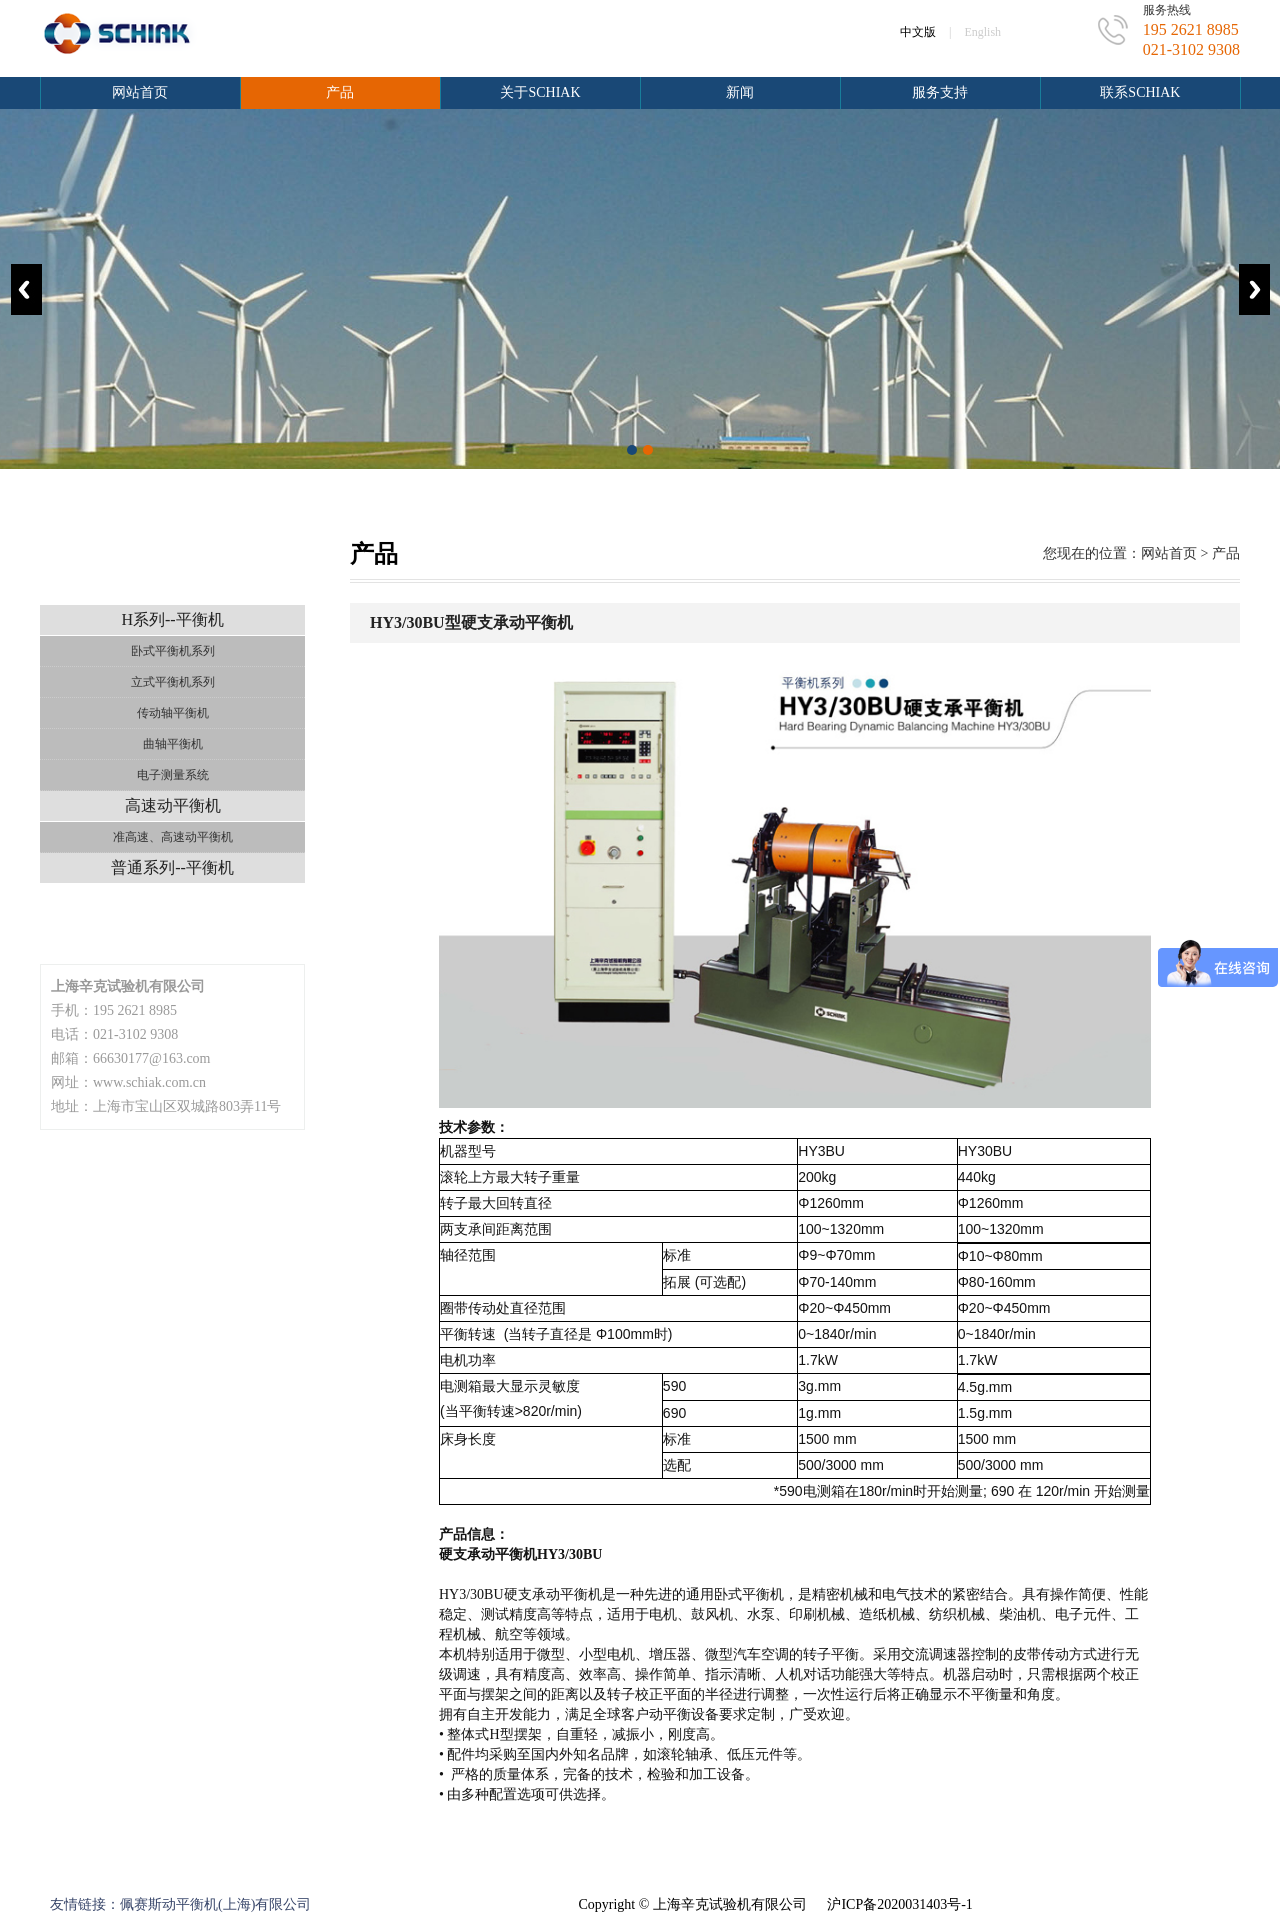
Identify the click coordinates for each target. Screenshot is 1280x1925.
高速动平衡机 (173, 805)
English (982, 32)
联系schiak (1140, 92)
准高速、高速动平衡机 (173, 837)
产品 (340, 92)
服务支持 (940, 92)
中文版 (918, 32)
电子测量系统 (173, 775)
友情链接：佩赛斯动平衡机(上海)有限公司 (180, 1904)
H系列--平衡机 (172, 619)
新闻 (740, 92)
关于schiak (540, 92)
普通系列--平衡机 (172, 867)
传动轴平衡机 (173, 713)
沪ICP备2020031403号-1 (899, 1904)
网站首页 (140, 92)
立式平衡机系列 (173, 682)
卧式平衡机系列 (173, 651)
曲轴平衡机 (173, 744)
